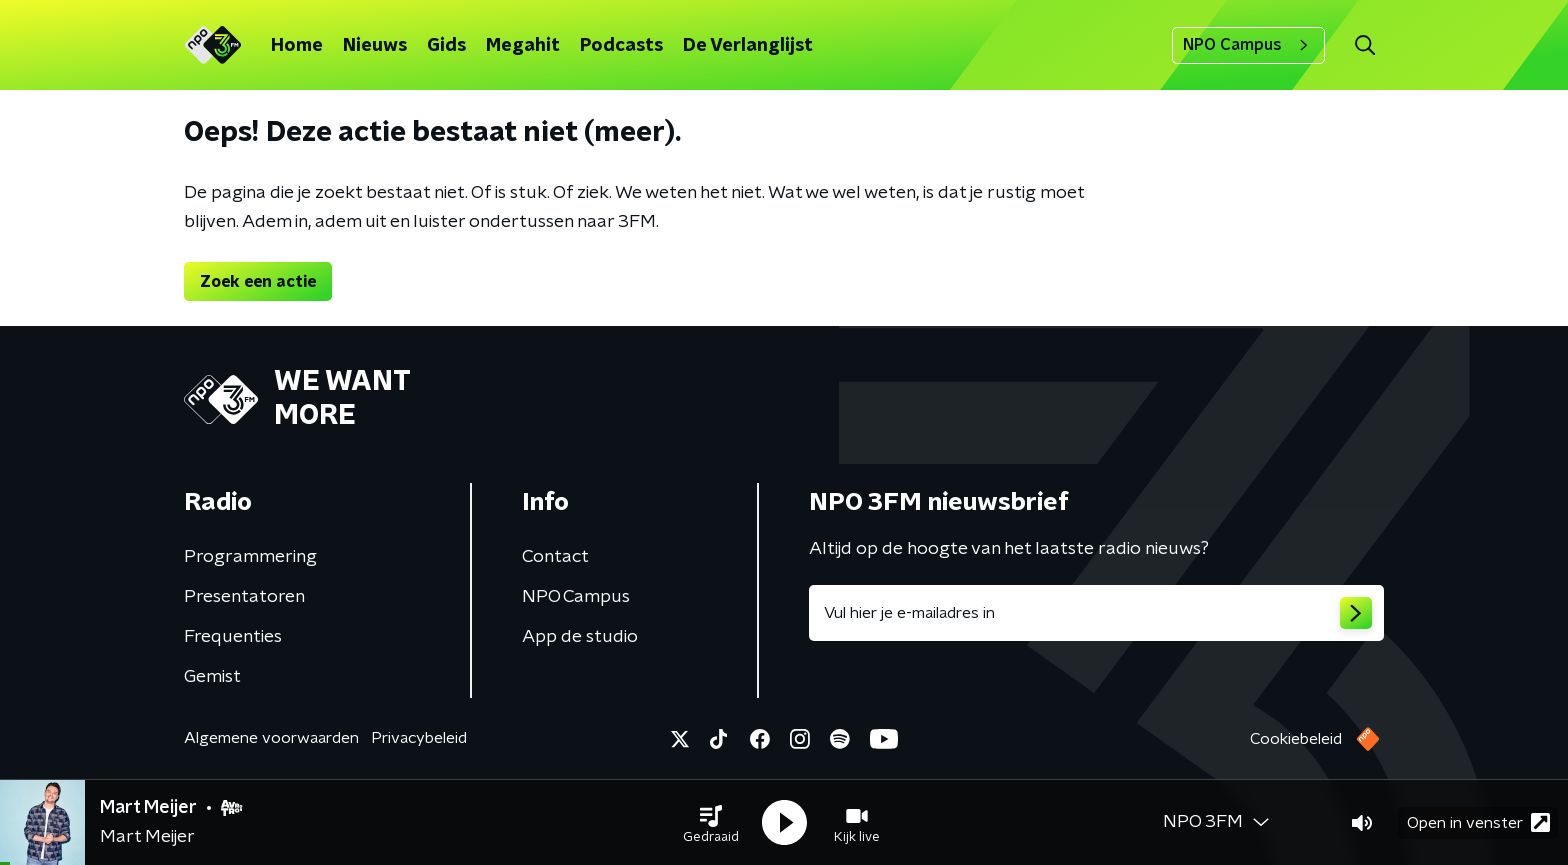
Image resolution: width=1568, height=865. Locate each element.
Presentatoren (244, 597)
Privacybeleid (419, 738)
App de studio (580, 637)
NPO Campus (1248, 45)
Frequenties (233, 637)
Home (297, 46)
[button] (711, 823)
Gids (446, 46)
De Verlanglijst (748, 46)
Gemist (212, 677)
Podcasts (621, 46)
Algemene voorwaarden (271, 738)
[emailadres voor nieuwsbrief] (1096, 613)
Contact (555, 557)
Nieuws (375, 46)
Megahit (523, 46)
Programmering (250, 557)
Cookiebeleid (1296, 739)
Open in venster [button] (1478, 822)
